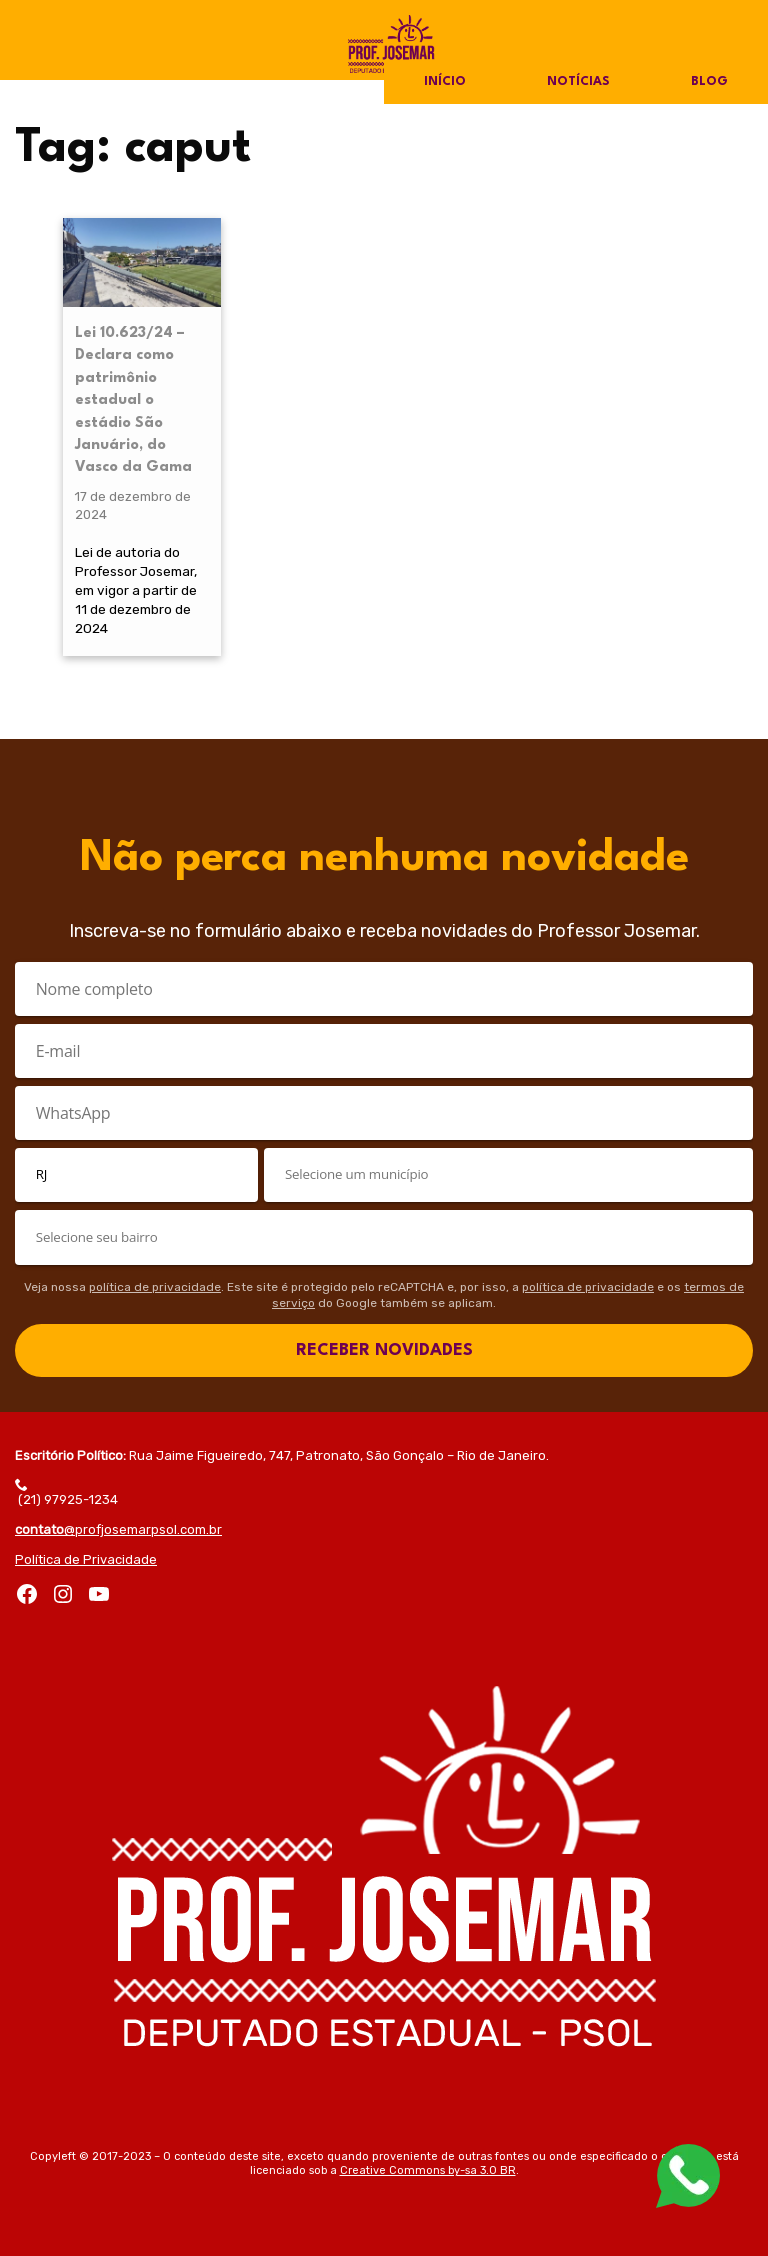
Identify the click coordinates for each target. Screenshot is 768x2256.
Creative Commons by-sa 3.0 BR (428, 2170)
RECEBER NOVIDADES (384, 1350)
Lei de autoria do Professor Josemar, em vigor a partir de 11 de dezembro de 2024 (136, 590)
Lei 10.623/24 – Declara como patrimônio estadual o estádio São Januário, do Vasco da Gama (133, 400)
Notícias (578, 82)
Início (445, 82)
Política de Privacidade (86, 1559)
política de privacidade (155, 1287)
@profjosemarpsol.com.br (118, 1529)
